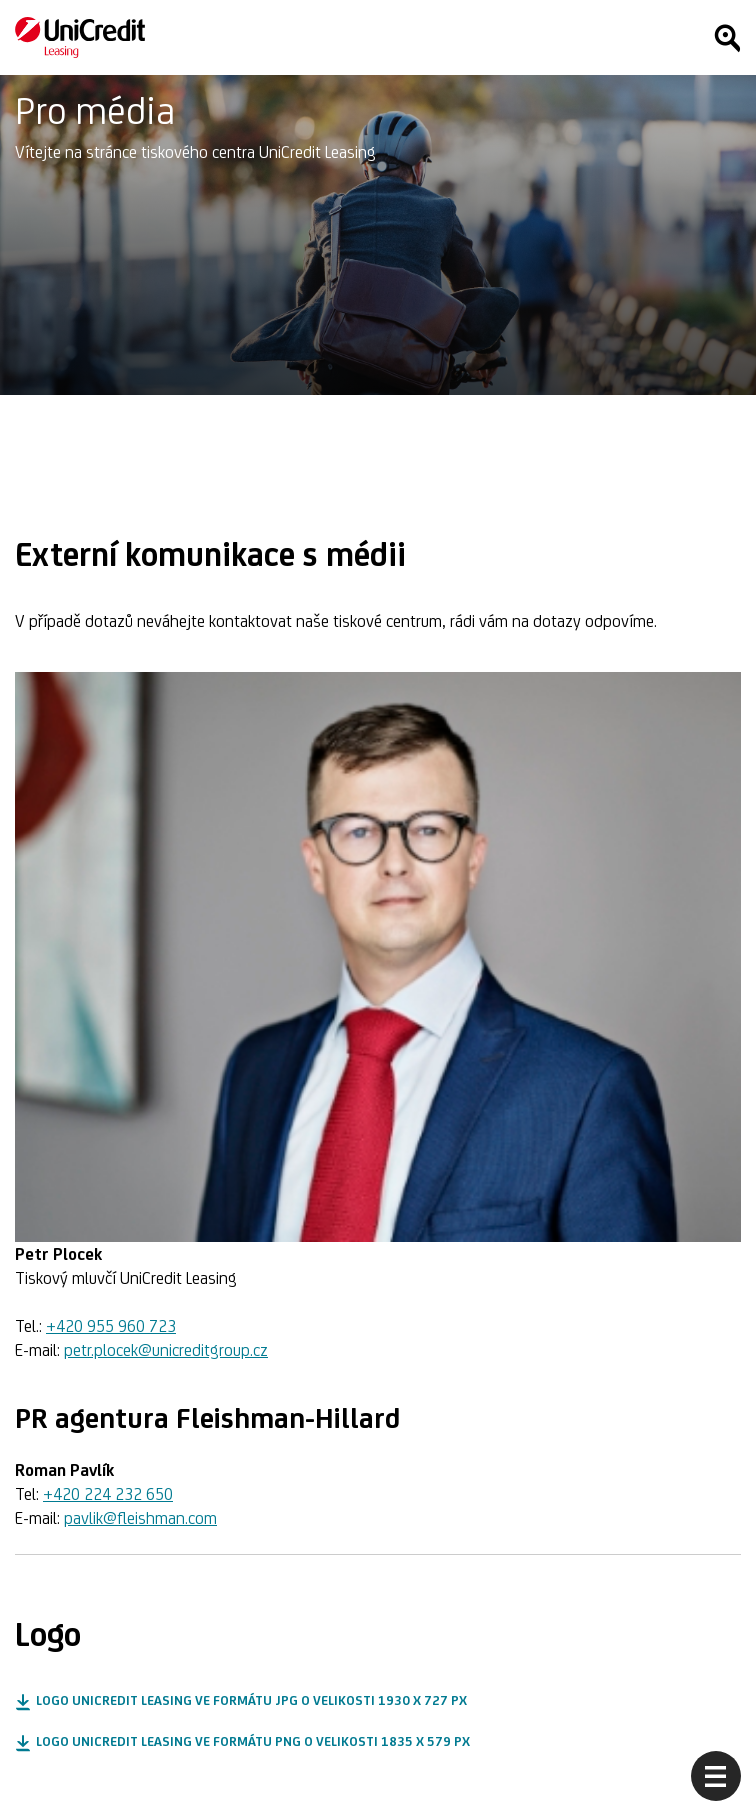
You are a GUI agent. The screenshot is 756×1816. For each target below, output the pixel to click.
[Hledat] (727, 38)
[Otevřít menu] (716, 1776)
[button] (241, 1702)
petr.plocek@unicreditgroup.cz (166, 1350)
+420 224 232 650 (108, 1494)
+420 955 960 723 (111, 1326)
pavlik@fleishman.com (140, 1518)
